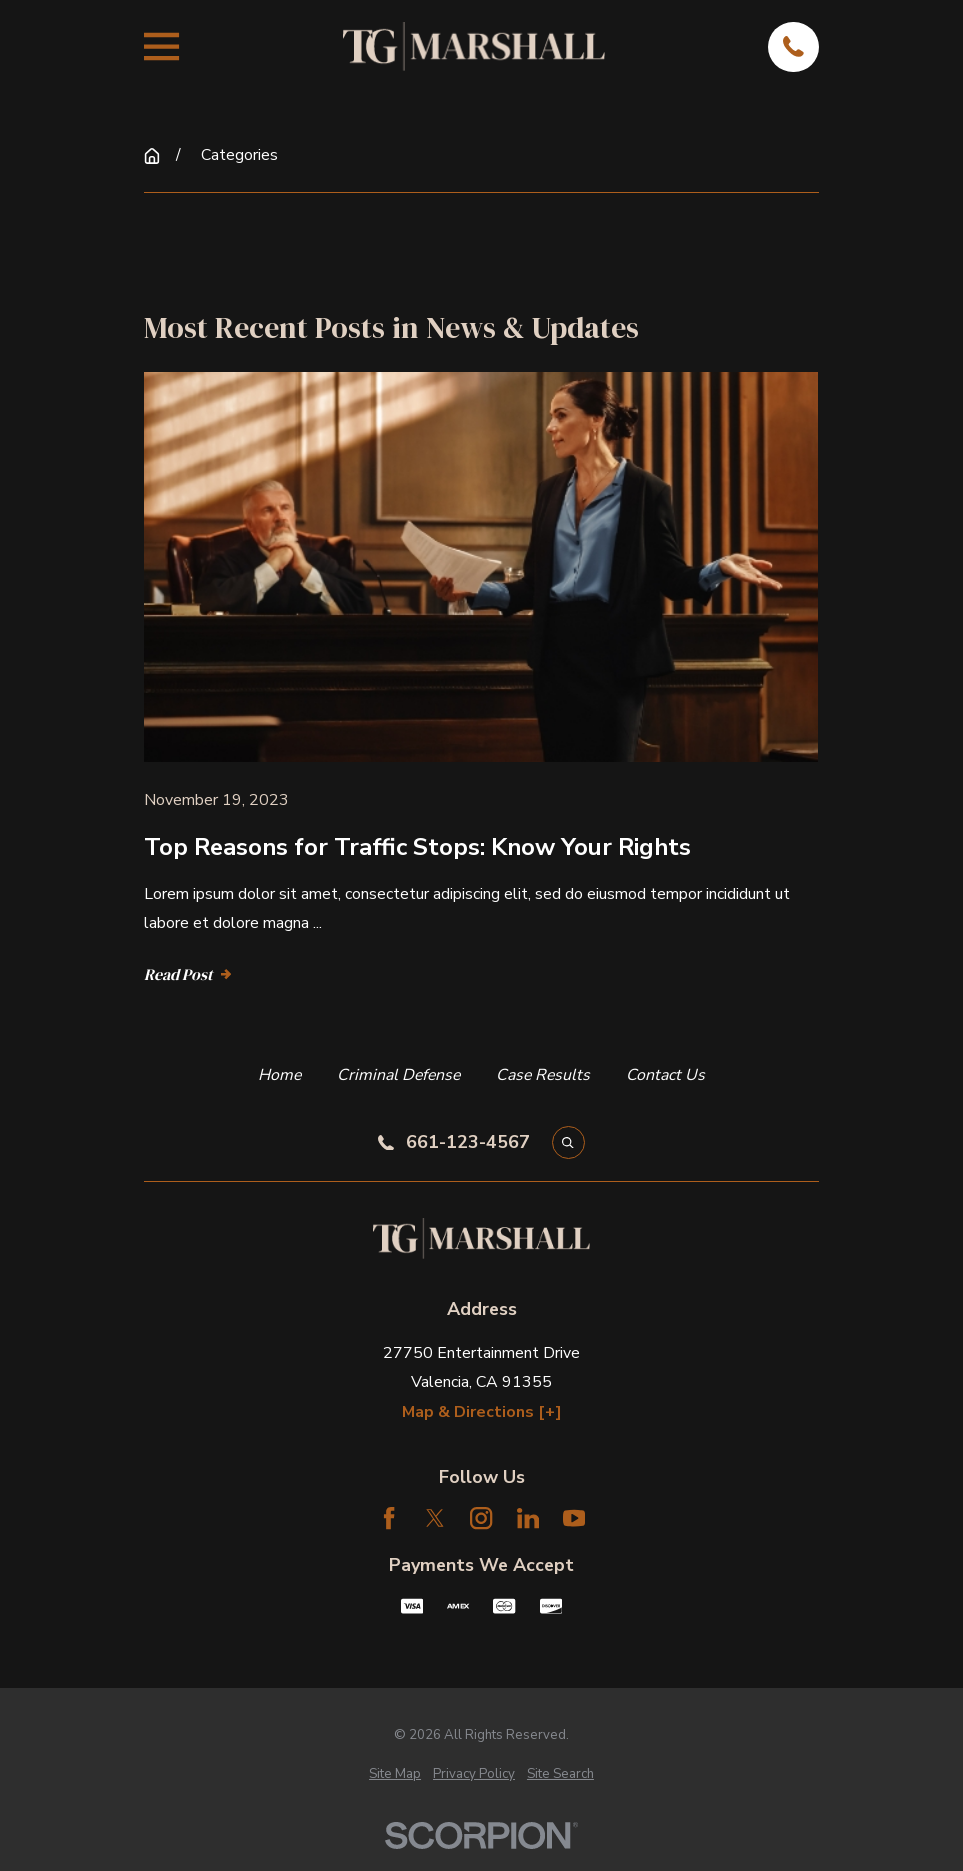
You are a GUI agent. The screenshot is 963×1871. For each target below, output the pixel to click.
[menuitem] (395, 1774)
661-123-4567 (468, 1143)
